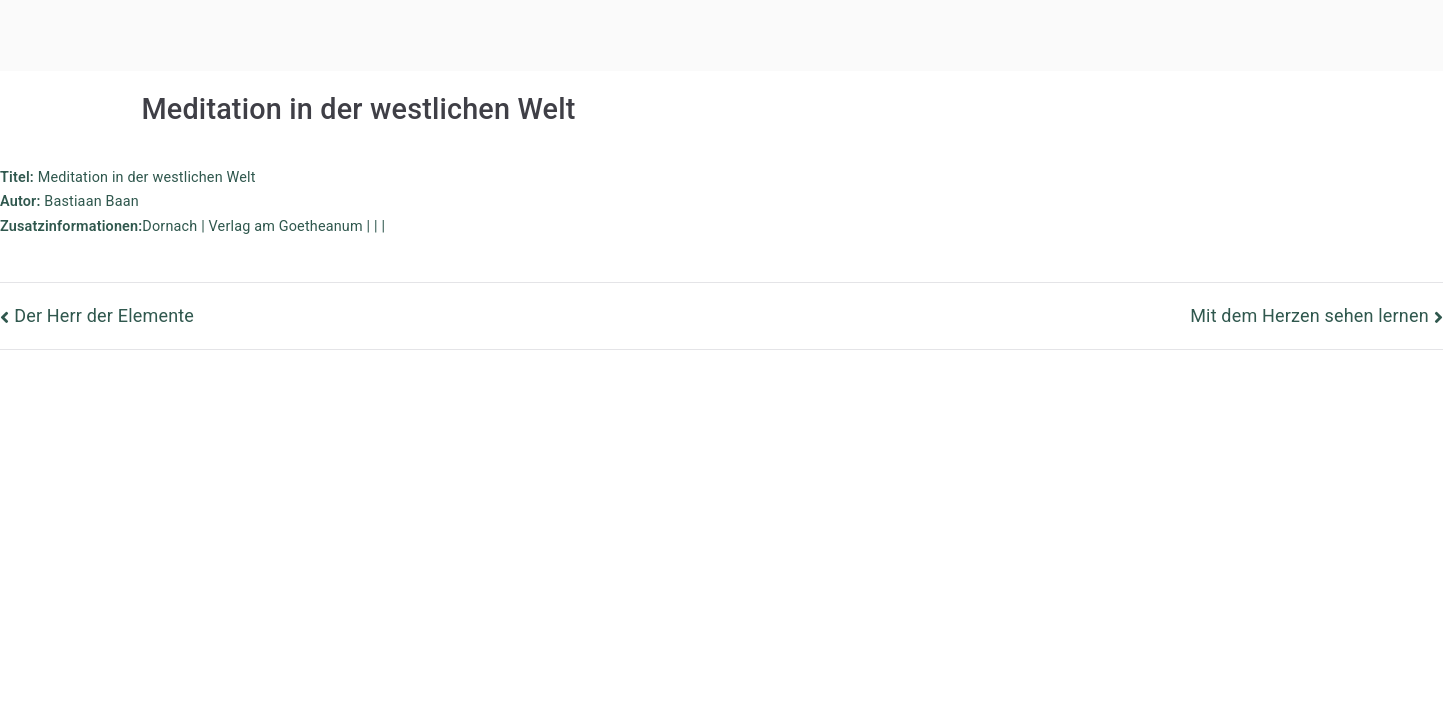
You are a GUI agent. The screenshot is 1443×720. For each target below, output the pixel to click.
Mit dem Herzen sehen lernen (1309, 315)
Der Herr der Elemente (104, 315)
